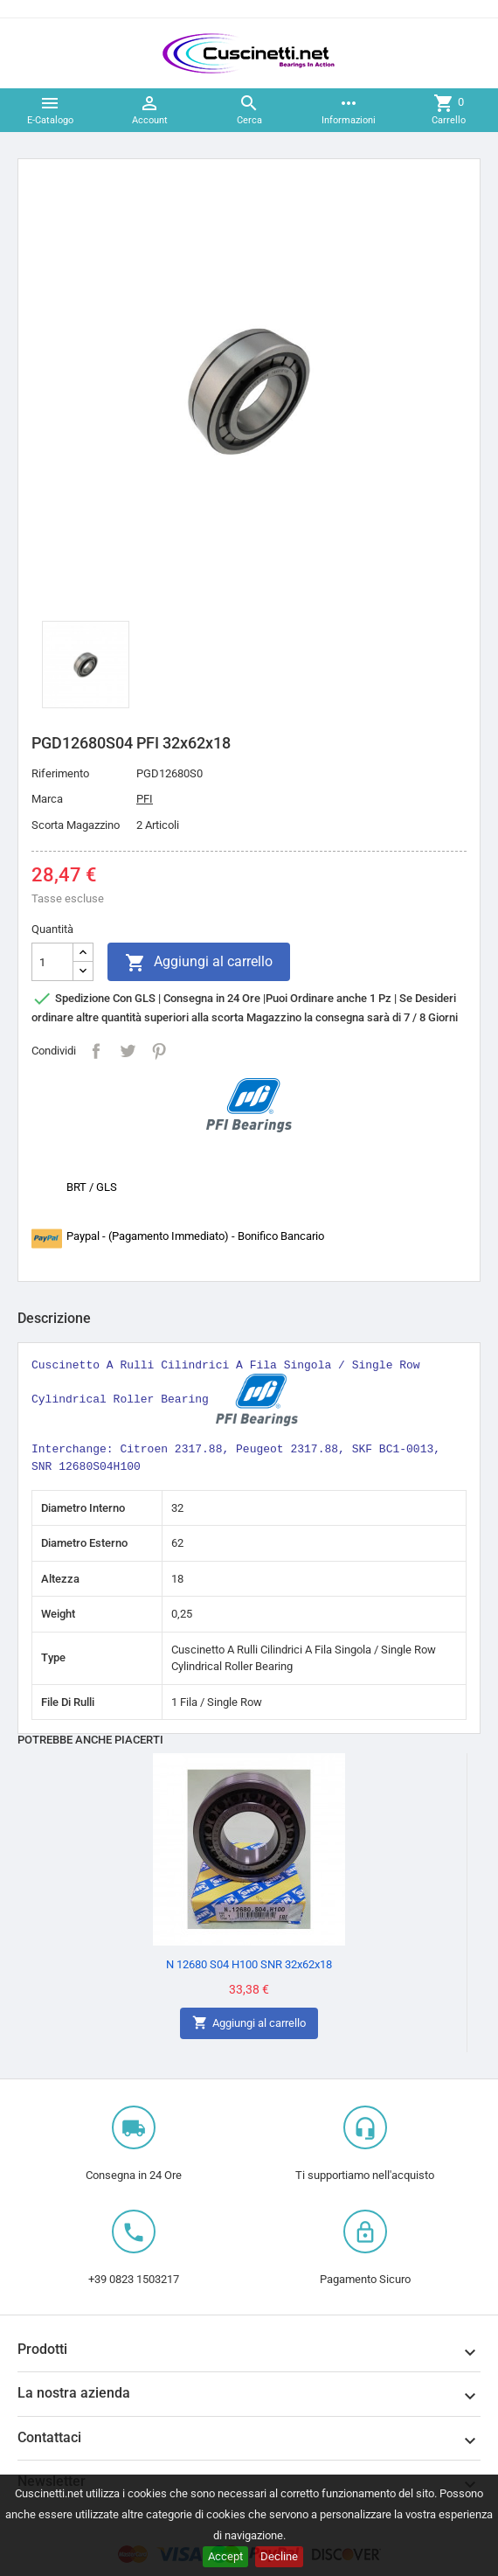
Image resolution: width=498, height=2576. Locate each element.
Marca (47, 798)
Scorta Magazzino (75, 825)
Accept (225, 2556)
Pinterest (159, 1051)
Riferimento (60, 773)
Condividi (96, 1051)
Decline (279, 2556)
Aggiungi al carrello (199, 962)
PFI (144, 798)
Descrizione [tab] (54, 1318)
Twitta (127, 1051)
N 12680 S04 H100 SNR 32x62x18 (249, 1964)
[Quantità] (52, 962)
